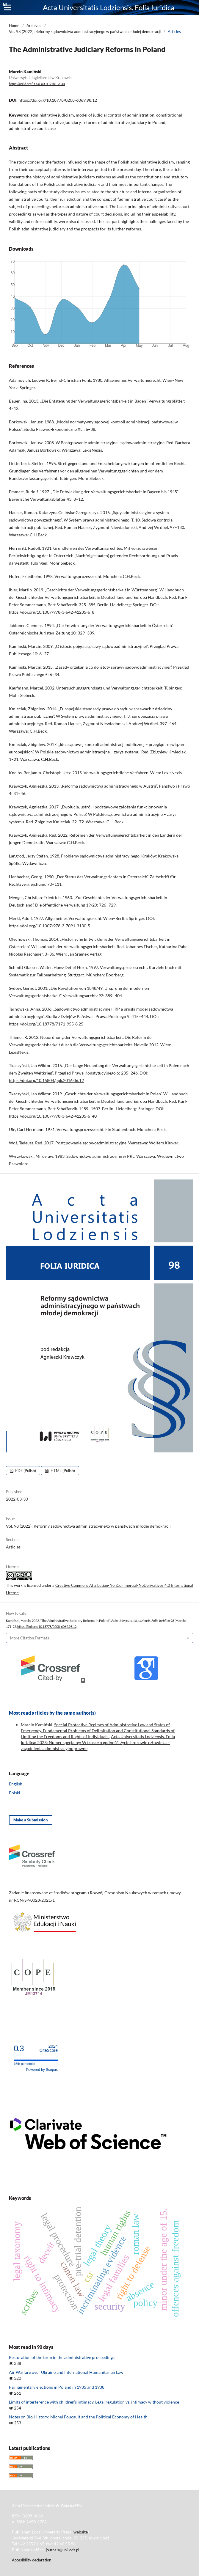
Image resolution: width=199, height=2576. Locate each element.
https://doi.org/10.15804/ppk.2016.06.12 (46, 1080)
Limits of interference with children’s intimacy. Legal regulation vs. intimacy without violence (94, 2401)
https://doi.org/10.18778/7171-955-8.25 (46, 1023)
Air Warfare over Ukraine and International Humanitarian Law (66, 2372)
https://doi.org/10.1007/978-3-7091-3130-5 (49, 925)
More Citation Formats (29, 1638)
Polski (14, 1792)
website (80, 2531)
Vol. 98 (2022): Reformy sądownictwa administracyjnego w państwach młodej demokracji (85, 31)
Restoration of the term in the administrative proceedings (62, 2357)
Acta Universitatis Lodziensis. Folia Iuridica (108, 7)
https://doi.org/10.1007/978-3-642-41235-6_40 (53, 1116)
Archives (33, 25)
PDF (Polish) (25, 1470)
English (15, 1783)
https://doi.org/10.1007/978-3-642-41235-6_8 (51, 612)
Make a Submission (30, 1820)
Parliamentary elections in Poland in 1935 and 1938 (56, 2387)
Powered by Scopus (42, 2070)
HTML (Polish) (62, 1470)
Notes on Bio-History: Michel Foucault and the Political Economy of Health (78, 2416)
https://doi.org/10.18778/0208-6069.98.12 (57, 100)
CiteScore (49, 2048)
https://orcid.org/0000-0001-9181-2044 (37, 84)
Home (14, 25)
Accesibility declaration (31, 2560)
